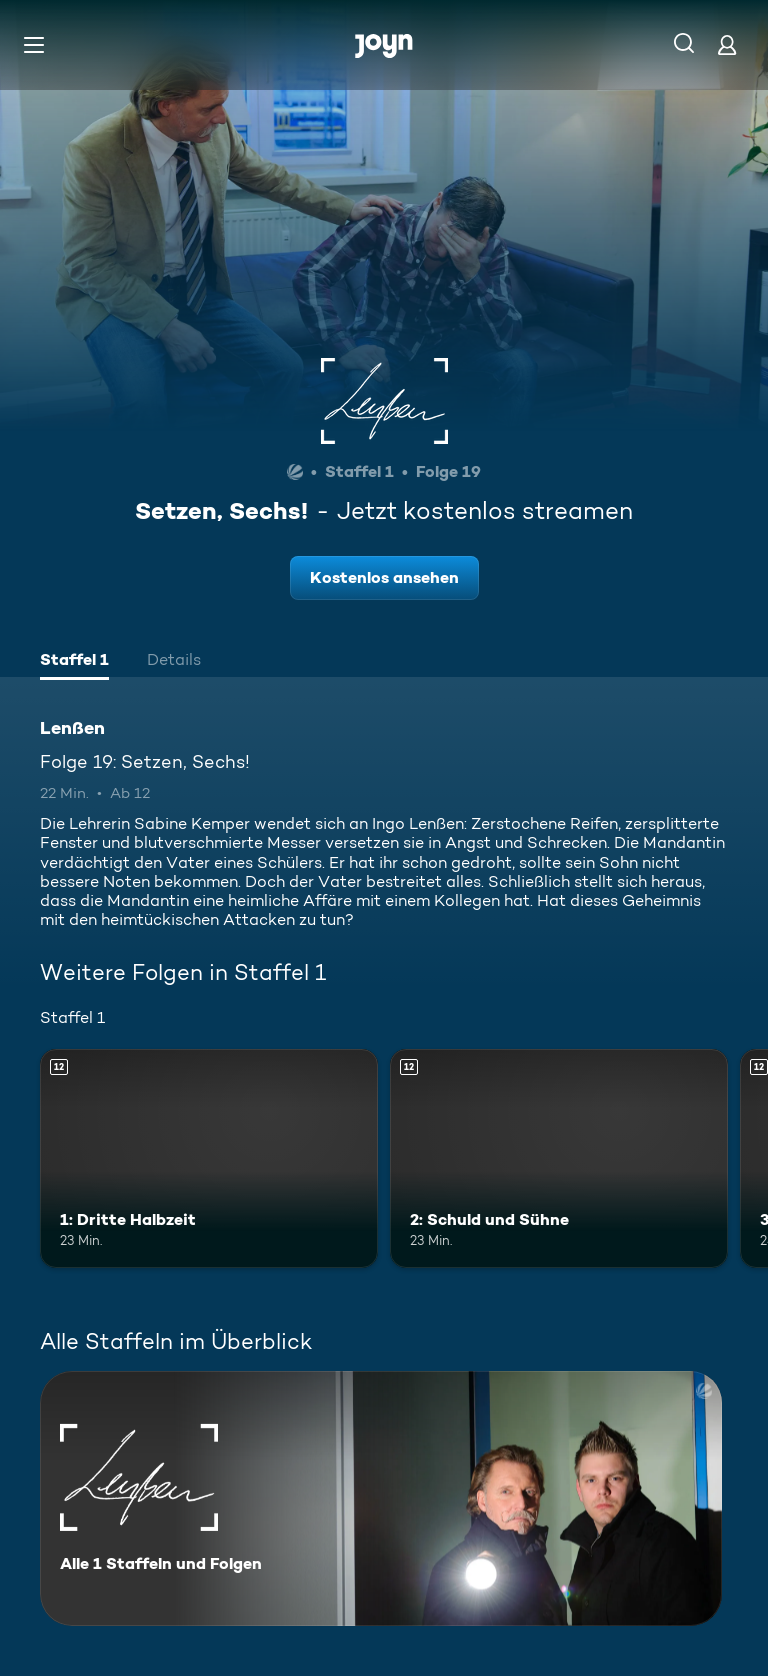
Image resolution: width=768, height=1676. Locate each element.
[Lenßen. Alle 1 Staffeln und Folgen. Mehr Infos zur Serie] (381, 1498)
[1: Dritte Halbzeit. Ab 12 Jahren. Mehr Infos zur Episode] (209, 1159)
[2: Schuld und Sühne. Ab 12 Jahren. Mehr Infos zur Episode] (559, 1159)
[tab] (74, 662)
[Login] (727, 44)
